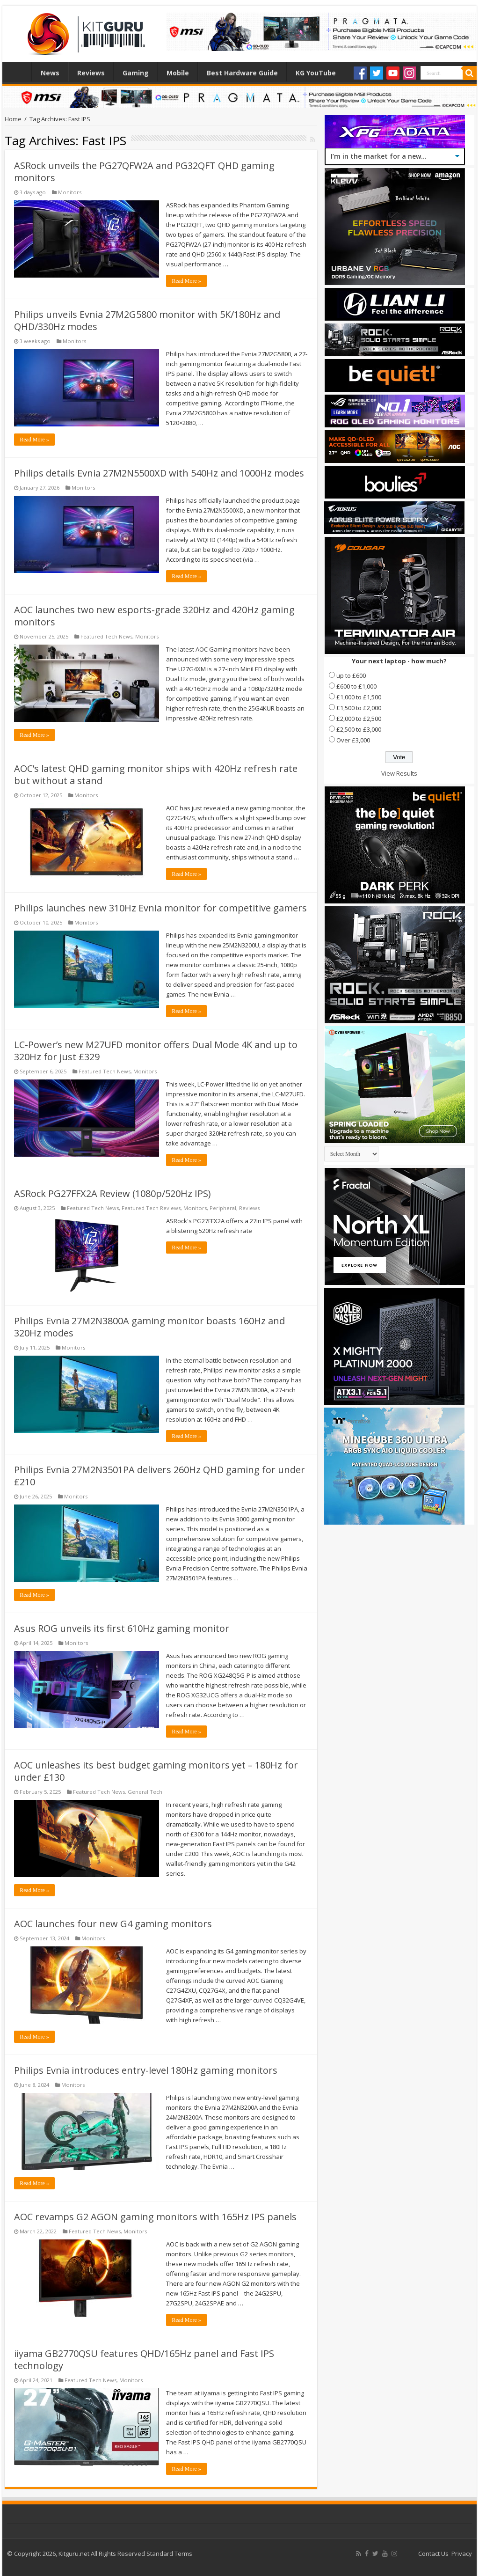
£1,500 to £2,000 (358, 708)
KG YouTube (316, 72)
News (50, 72)
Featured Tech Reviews (151, 1207)
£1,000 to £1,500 (358, 697)
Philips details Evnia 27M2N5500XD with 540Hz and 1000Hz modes (159, 473)
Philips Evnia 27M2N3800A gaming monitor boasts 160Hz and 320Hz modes (149, 1326)
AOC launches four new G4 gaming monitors (113, 1923)
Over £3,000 (353, 740)
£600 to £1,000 (356, 686)
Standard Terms (169, 2553)
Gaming (136, 72)
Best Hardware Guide (242, 72)
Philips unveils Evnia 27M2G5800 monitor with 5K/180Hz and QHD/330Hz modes (147, 320)
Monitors (69, 192)
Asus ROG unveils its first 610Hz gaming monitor (121, 1628)
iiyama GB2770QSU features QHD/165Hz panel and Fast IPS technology (144, 2359)
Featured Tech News (106, 636)
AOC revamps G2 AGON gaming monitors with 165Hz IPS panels (155, 2216)
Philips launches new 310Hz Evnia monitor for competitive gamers (160, 908)
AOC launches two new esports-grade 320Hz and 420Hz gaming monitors (154, 615)
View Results (399, 773)
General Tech (145, 1791)
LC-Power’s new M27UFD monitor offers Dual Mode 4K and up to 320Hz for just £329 (156, 1050)
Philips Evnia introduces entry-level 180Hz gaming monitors (145, 2070)
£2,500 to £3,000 (358, 729)
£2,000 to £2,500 (358, 718)
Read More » (186, 281)
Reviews (91, 72)
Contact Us (433, 2553)
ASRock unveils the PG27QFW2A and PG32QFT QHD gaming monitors (144, 171)
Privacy (461, 2553)
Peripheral (223, 1207)
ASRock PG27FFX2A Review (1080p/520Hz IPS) (112, 1193)
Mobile (178, 72)
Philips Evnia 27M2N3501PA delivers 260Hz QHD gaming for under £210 (159, 1475)
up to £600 (351, 675)
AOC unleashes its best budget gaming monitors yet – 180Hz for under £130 (156, 1771)
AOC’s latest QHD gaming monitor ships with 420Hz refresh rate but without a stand (156, 774)
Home (19, 71)
